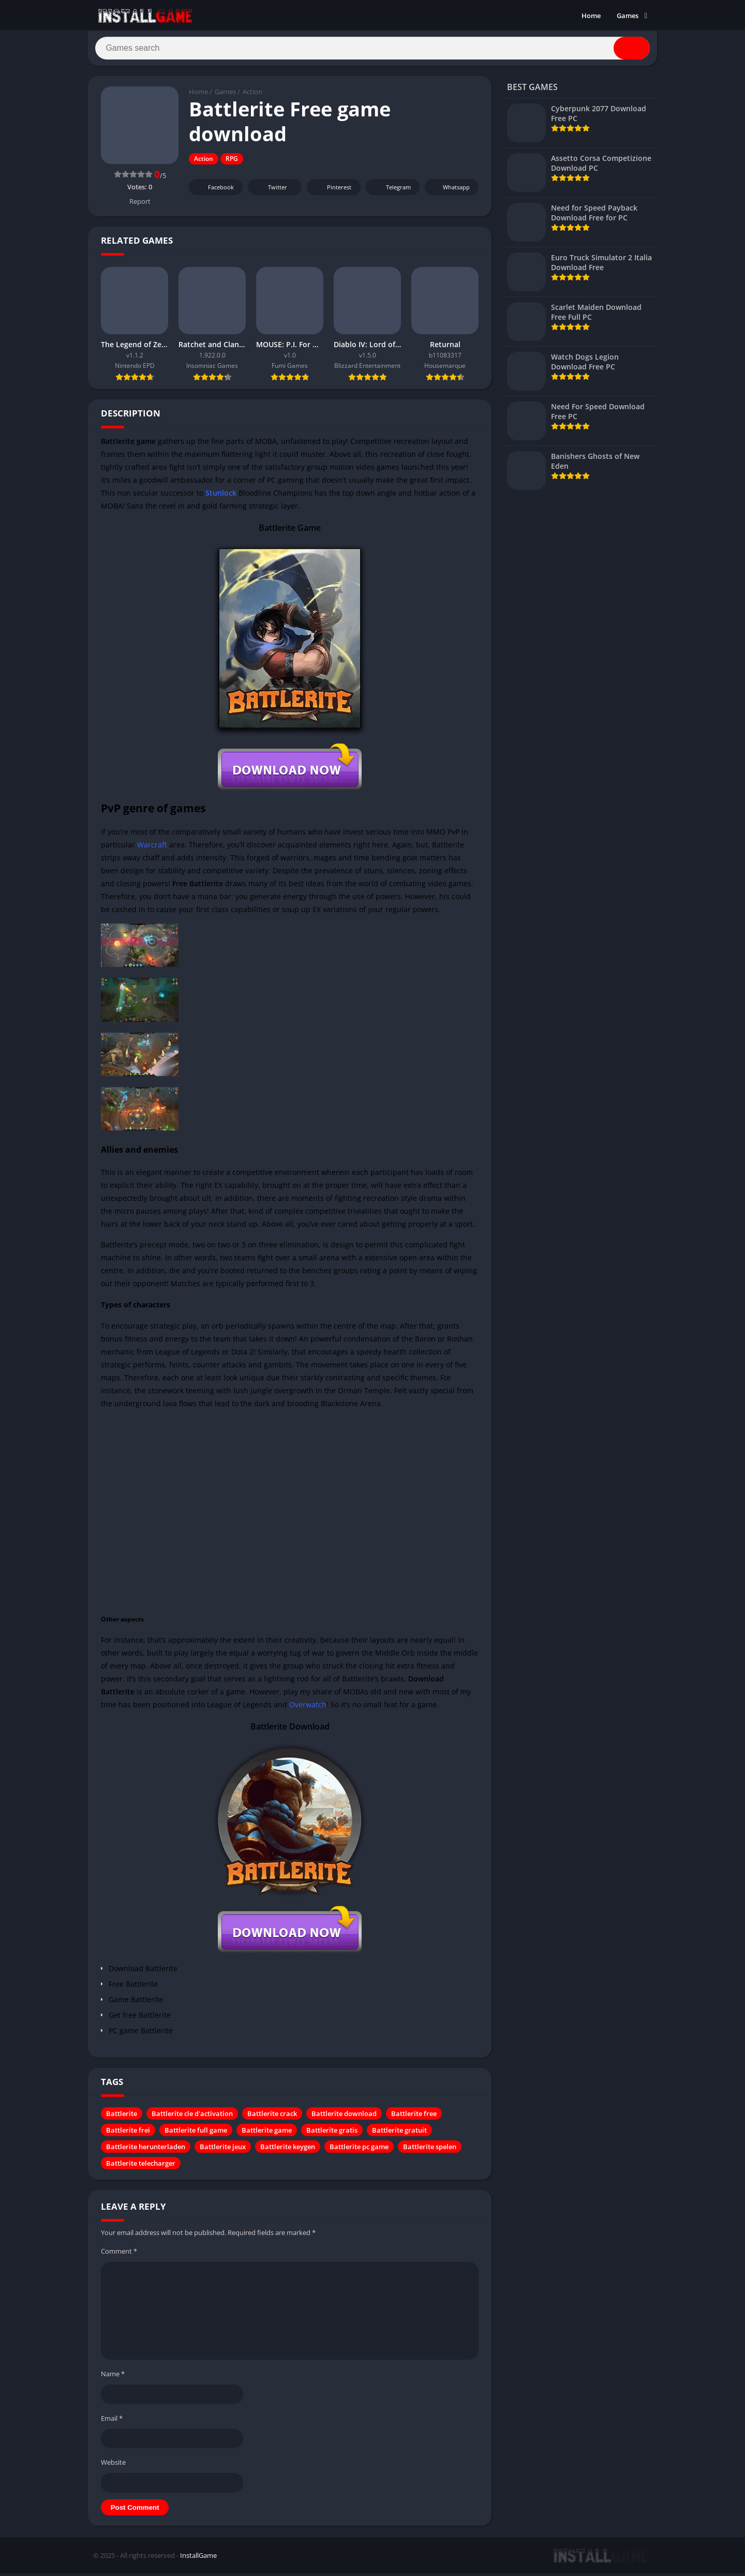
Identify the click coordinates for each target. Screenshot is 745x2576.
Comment (119, 2255)
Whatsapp (450, 191)
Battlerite (121, 2117)
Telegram (391, 191)
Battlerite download (344, 2117)
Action (252, 95)
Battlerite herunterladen (145, 2150)
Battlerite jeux (223, 2150)
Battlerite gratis (331, 2134)
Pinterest (332, 191)
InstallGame (198, 2559)
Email (112, 2421)
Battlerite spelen (429, 2150)
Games (627, 15)
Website (113, 2465)
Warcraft (152, 848)
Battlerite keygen (287, 2150)
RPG (232, 162)
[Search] (372, 50)
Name (113, 2377)
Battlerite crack (272, 2117)
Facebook (214, 191)
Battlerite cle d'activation (192, 2117)
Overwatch (307, 1709)
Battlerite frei (128, 2134)
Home (591, 15)
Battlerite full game (196, 2134)
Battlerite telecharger (140, 2167)
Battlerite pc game (359, 2150)
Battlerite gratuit (399, 2134)
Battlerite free (414, 2117)
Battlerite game (267, 2134)
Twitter (270, 191)
